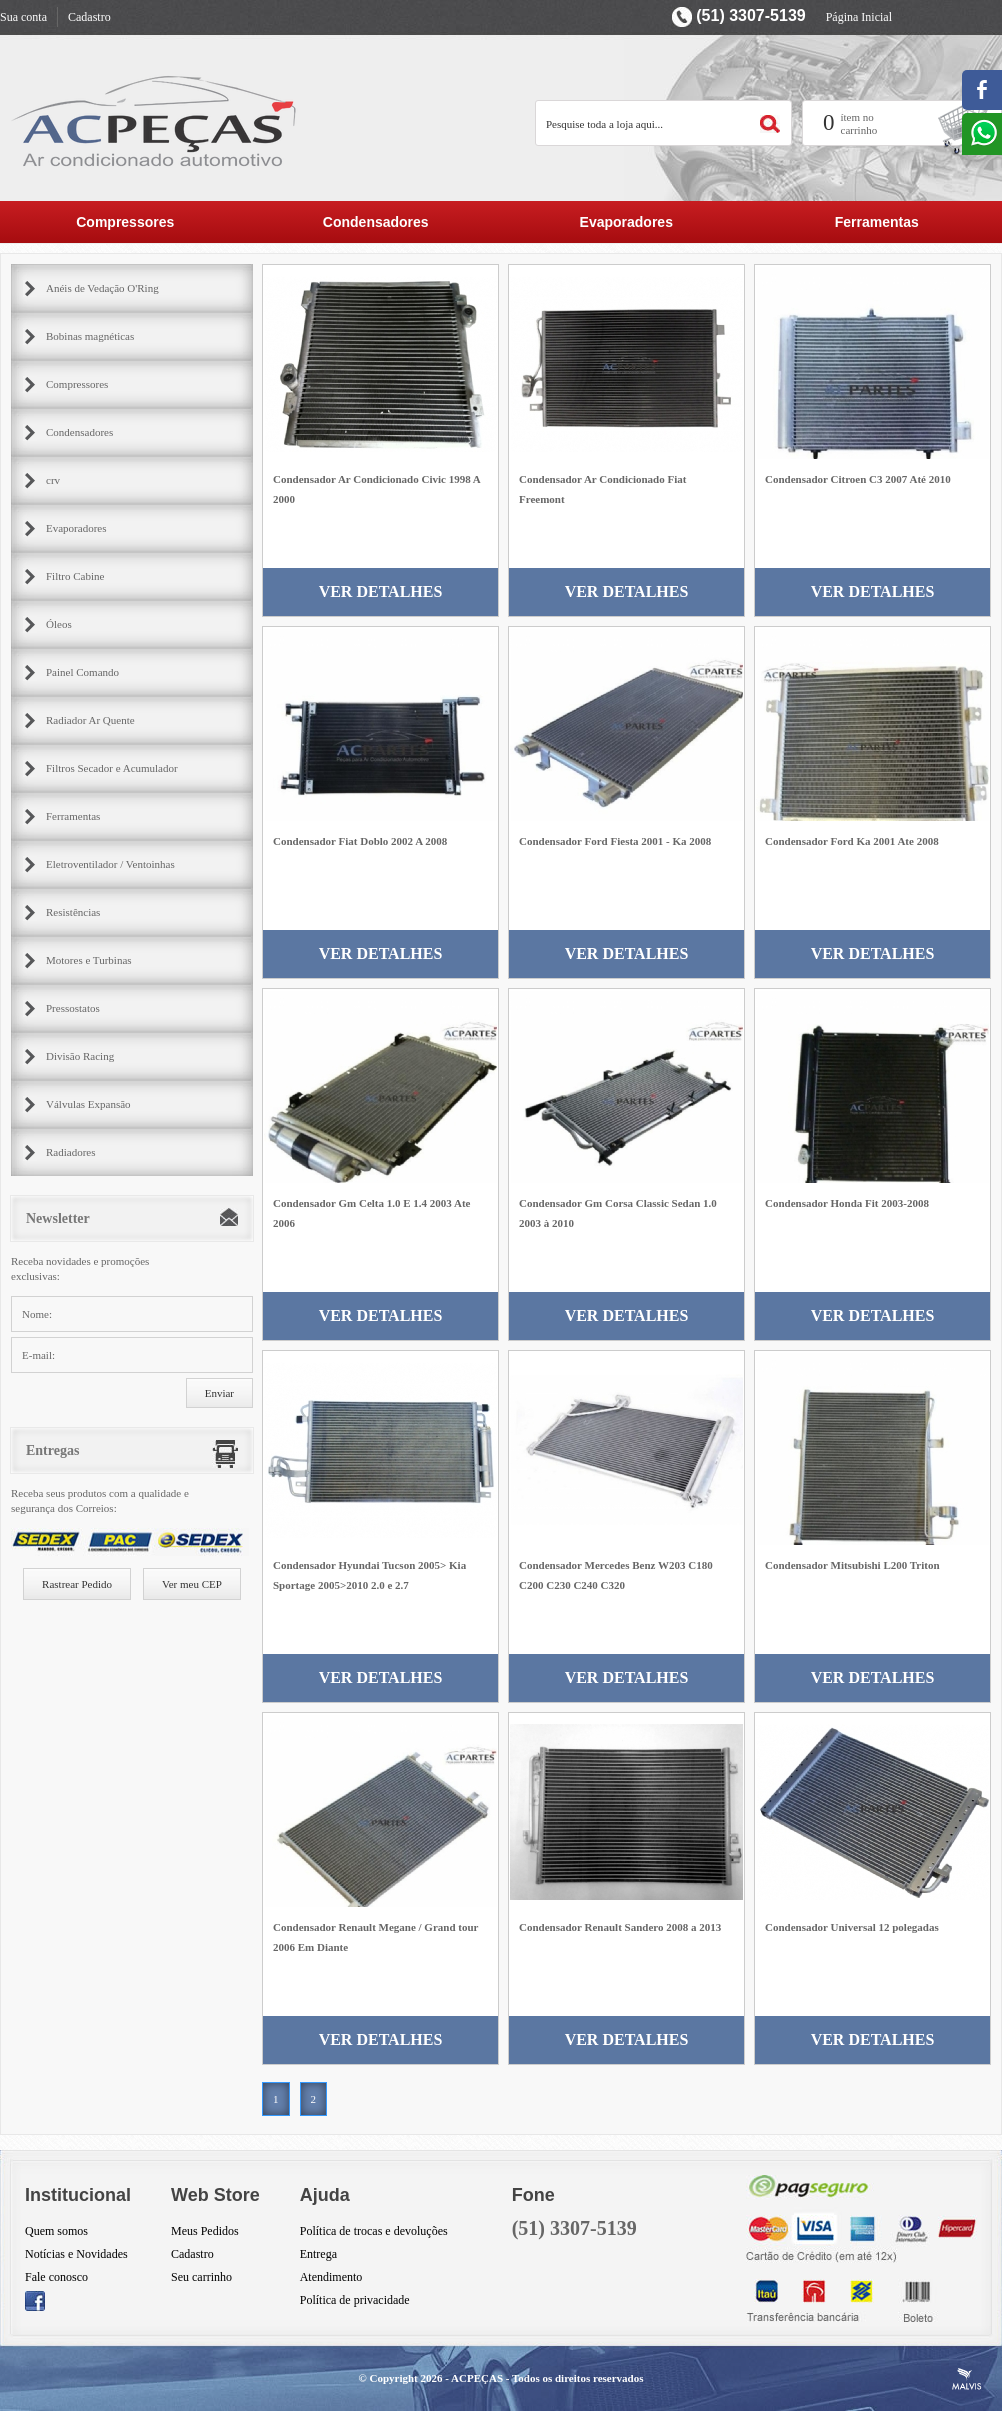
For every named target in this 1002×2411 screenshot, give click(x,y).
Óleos (59, 624)
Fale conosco (56, 2277)
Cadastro (89, 17)
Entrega (318, 2254)
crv (53, 480)
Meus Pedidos (205, 2231)
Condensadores (376, 222)
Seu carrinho (201, 2277)
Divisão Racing (80, 1056)
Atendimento (331, 2277)
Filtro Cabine (75, 576)
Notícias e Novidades (76, 2254)
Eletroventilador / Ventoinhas (110, 864)
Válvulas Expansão (88, 1104)
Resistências (73, 912)
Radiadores (70, 1152)
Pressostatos (73, 1008)
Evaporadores (626, 222)
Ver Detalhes (381, 591)
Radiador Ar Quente (90, 720)
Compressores (125, 222)
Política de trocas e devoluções (374, 2231)
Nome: (37, 1314)
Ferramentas (877, 222)
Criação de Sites (967, 2379)
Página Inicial (859, 17)
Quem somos (56, 2231)
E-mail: (38, 1355)
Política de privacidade (355, 2300)
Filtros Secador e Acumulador (112, 768)
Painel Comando (82, 672)
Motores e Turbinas (89, 960)
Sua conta (23, 17)
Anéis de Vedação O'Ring (102, 288)
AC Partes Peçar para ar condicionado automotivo (155, 120)
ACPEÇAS (477, 2378)
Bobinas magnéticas (90, 336)
